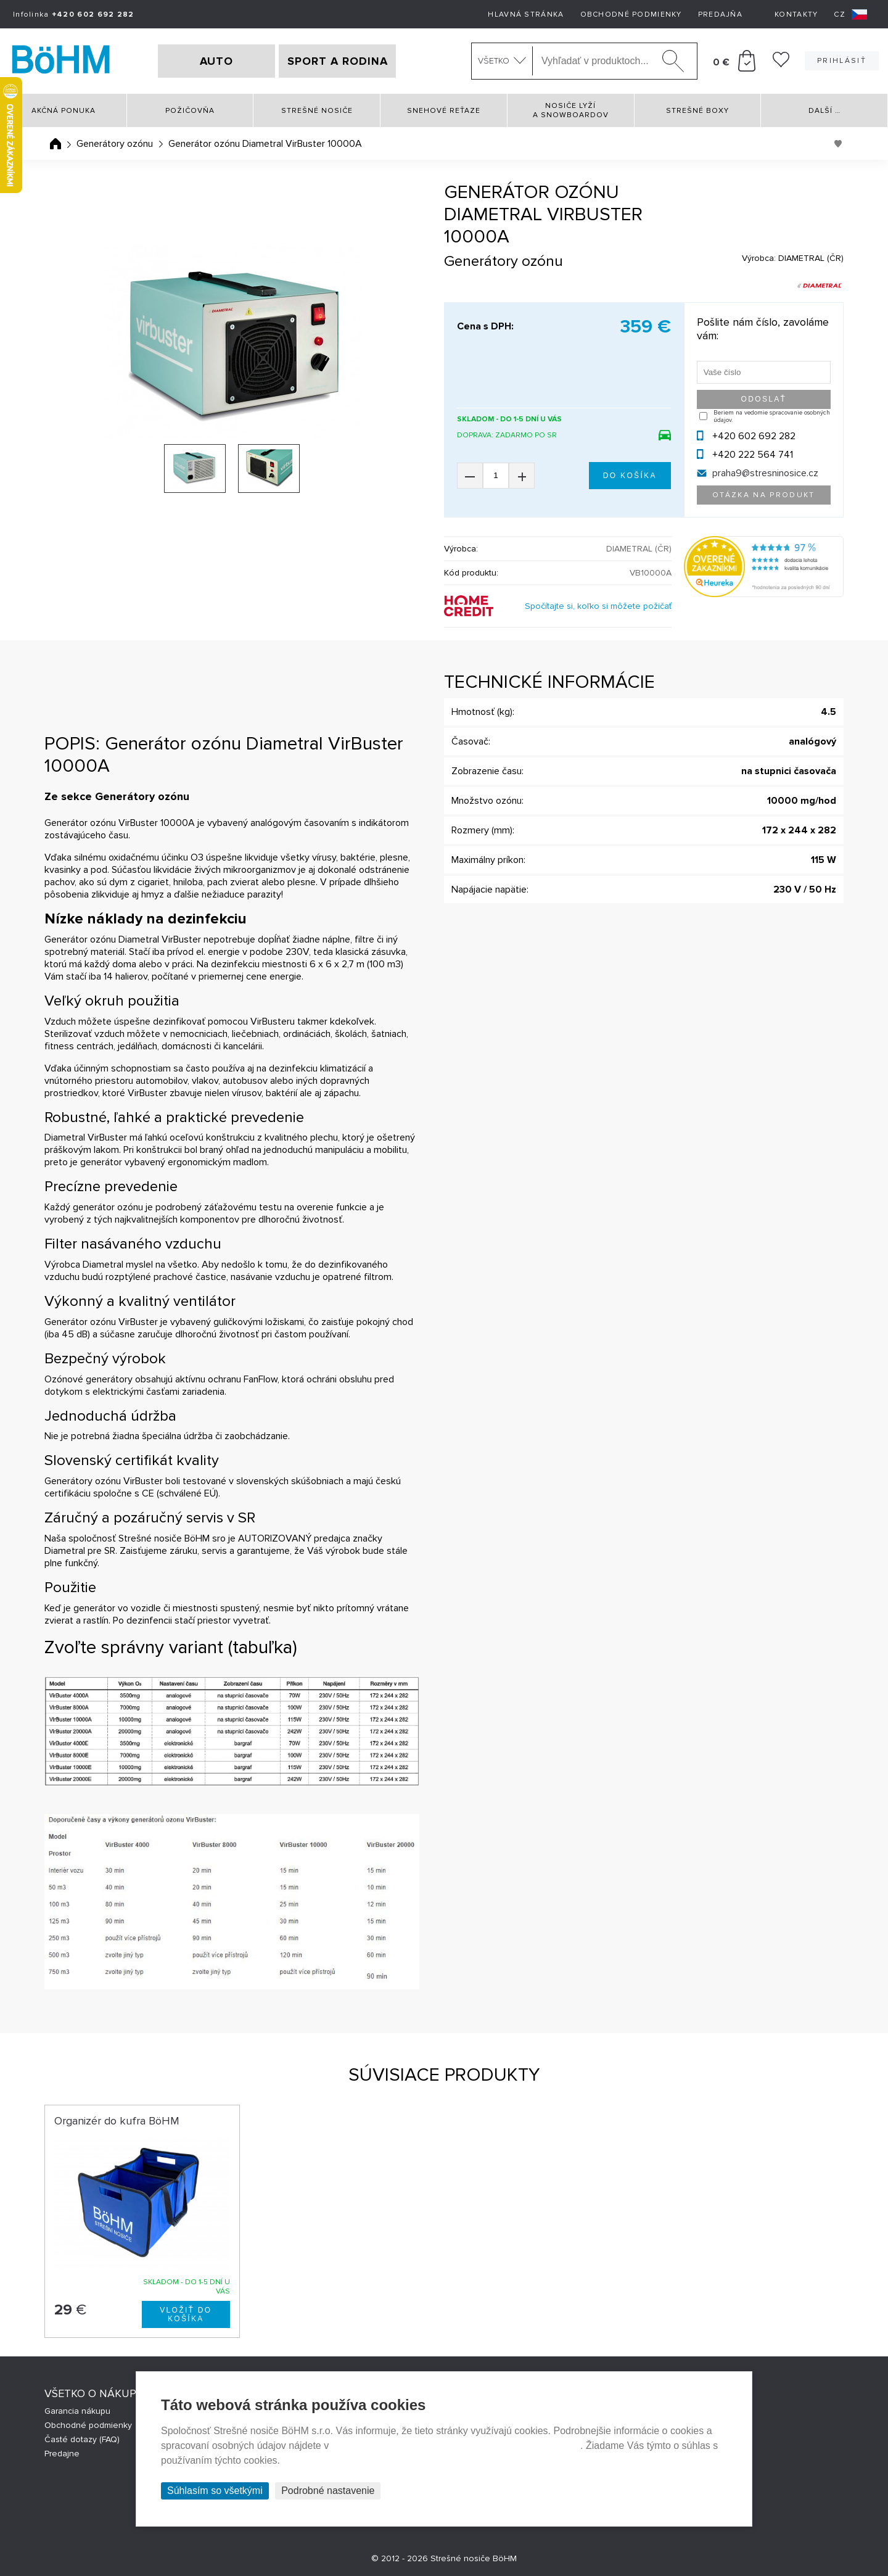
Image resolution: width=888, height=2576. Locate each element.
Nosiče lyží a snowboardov (571, 110)
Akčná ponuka (63, 110)
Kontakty (796, 14)
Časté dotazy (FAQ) (82, 2439)
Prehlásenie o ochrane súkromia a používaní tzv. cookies (456, 2445)
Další (824, 110)
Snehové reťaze (443, 110)
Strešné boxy (697, 110)
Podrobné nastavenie (327, 2490)
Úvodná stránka (55, 143)
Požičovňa (190, 110)
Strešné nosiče (317, 110)
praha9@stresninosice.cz (765, 473)
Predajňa (720, 14)
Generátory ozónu (114, 144)
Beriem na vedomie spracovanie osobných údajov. (771, 416)
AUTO (216, 61)
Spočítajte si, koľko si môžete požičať (598, 606)
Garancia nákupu (77, 2411)
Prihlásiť (841, 60)
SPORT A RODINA (337, 61)
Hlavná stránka (526, 14)
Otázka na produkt (763, 495)
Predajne (62, 2453)
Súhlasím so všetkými (215, 2490)
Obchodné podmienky (631, 14)
